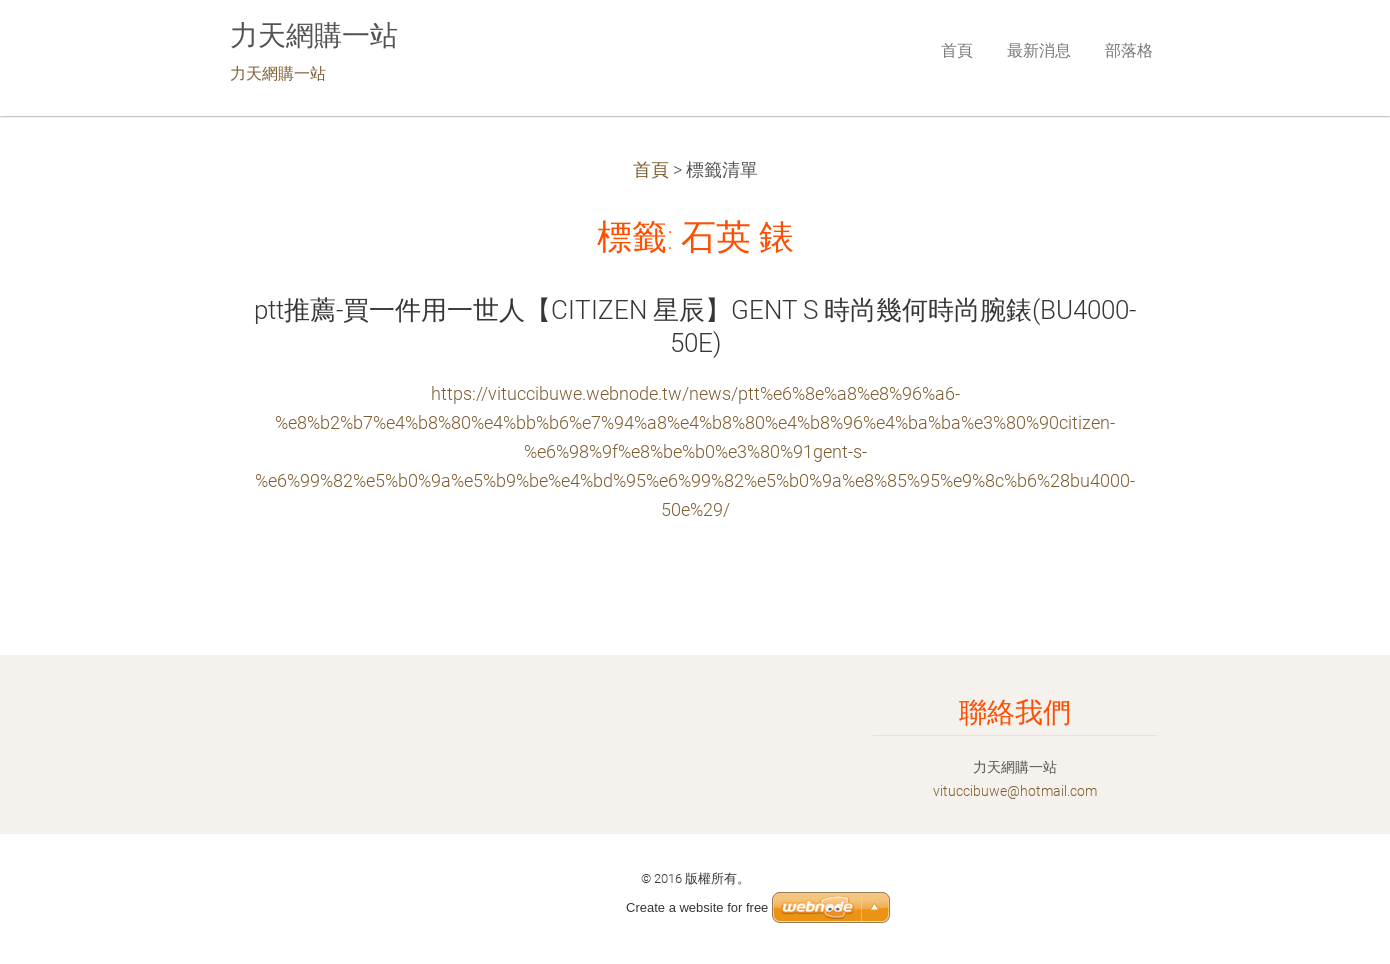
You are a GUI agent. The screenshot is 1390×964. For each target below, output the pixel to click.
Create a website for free (697, 907)
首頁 (651, 170)
